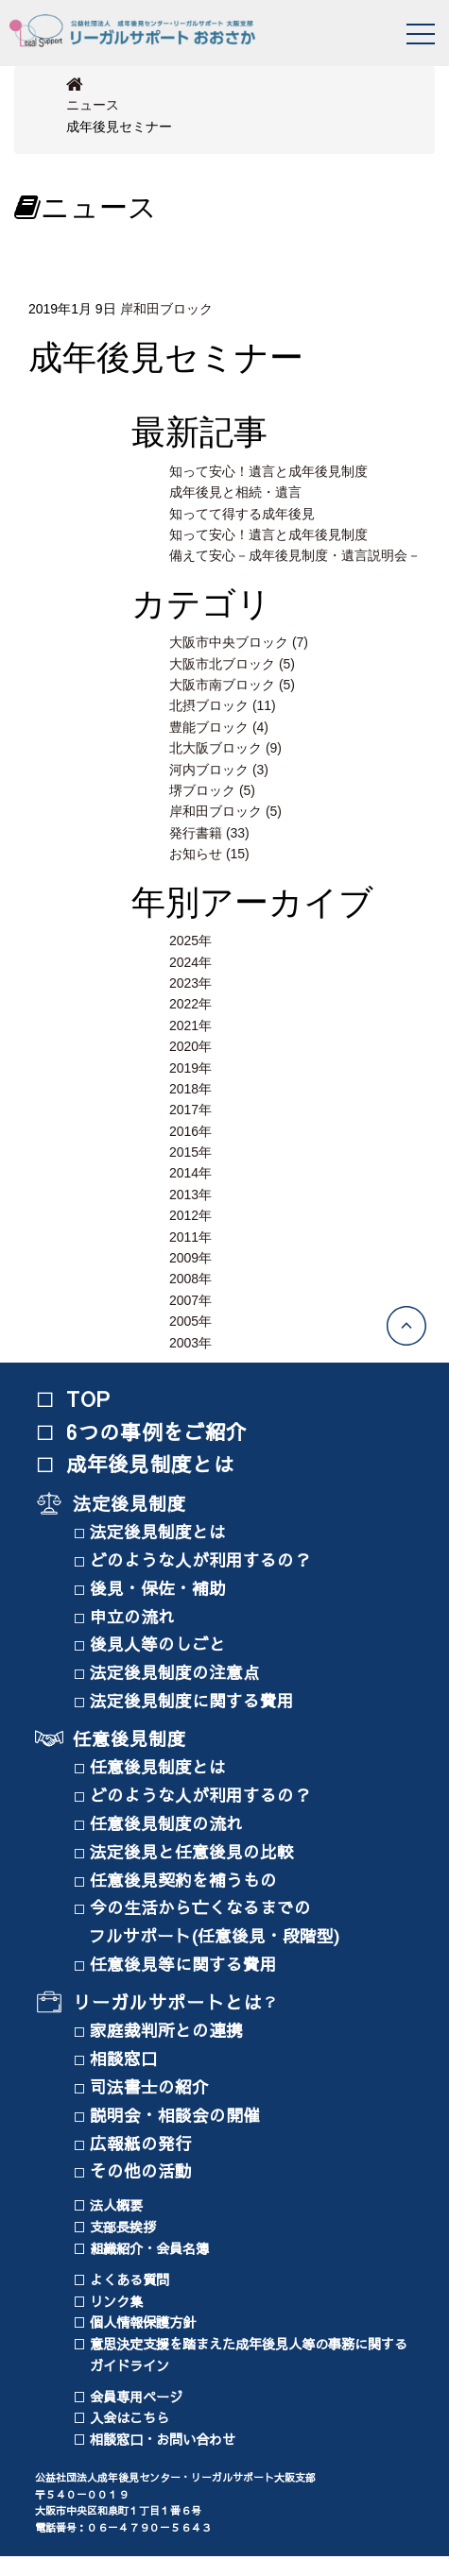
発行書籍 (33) (209, 832)
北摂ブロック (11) (222, 705)
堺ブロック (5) (212, 790)
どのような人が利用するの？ (205, 1559)
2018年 (190, 1088)
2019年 (190, 1068)
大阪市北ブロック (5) (232, 663)
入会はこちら (129, 2417)
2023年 (190, 983)
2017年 (190, 1109)
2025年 (190, 940)
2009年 (190, 1257)
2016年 (190, 1131)
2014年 (190, 1172)
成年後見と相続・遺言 (235, 492)
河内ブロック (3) (218, 769)
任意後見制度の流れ (171, 1823)
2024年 (190, 962)
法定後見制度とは (163, 1531)
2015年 (190, 1152)
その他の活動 (146, 2170)
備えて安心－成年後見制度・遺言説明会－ (295, 555)
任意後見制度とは (163, 1766)
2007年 (190, 1300)
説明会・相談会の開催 (180, 2115)
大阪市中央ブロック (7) (238, 642)
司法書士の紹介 (154, 2086)
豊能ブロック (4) (218, 727)
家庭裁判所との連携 (171, 2030)
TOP (89, 1398)
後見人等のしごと (163, 1643)
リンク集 (116, 2301)
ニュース (92, 104)
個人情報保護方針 (143, 2322)
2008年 (190, 1278)
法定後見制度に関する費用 (197, 1700)
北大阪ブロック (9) (225, 747)
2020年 (190, 1046)
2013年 (190, 1194)
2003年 (190, 1342)
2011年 (190, 1237)
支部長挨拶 (123, 2226)
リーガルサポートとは (168, 2002)
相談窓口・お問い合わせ (162, 2439)
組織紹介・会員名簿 (149, 2248)
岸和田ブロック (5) (225, 811)
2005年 (190, 1321)
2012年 (190, 1215)
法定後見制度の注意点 (180, 1672)
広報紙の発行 (146, 2143)
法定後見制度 (130, 1503)
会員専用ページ (136, 2396)
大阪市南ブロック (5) (232, 684)
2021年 (190, 1025)
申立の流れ (137, 1616)
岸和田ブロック (166, 308)
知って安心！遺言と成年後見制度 (268, 471)
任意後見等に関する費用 (188, 1963)
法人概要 (116, 2204)
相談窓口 (129, 2058)
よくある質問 (129, 2279)
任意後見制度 (130, 1738)
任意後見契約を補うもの (188, 1879)
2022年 (190, 1003)
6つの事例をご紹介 (157, 1431)
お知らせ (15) (209, 853)
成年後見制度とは (150, 1463)
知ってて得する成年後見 (242, 513)
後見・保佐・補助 (163, 1588)
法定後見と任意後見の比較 (197, 1851)
